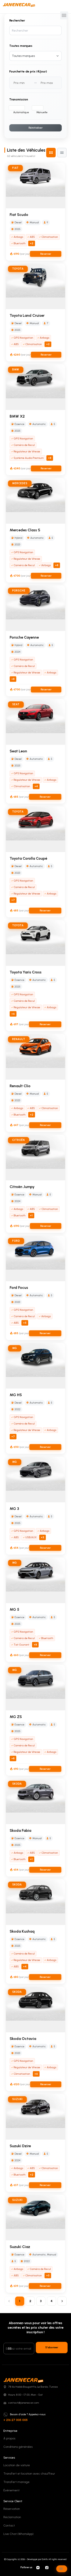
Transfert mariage (16, 2482)
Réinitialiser (36, 127)
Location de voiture (16, 2465)
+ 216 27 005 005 (15, 2420)
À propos (9, 2438)
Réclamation (12, 2517)
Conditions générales (18, 2447)
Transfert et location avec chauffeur (29, 2473)
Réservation (11, 2509)
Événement (11, 2490)
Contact (9, 2525)
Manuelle (42, 112)
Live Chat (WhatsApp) (18, 2534)
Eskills (45, 2559)
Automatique (21, 112)
